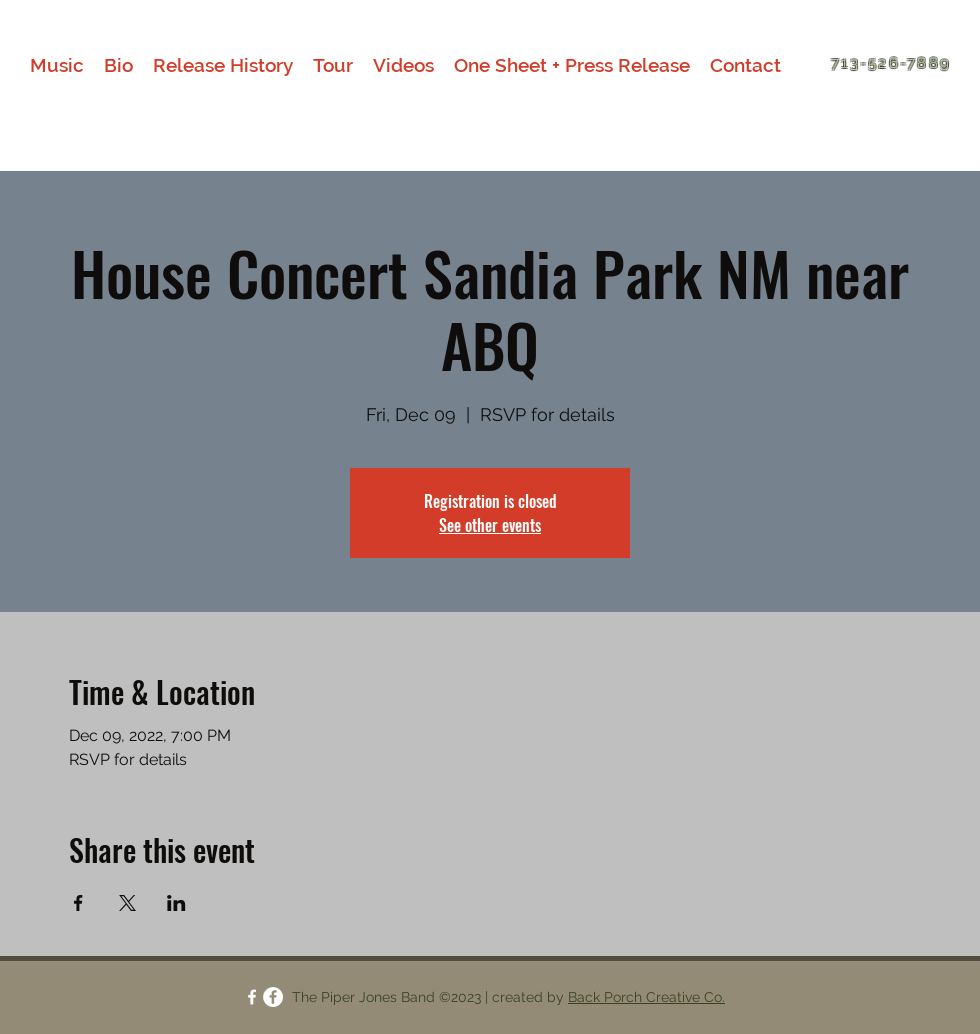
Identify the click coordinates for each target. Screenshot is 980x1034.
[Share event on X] (127, 903)
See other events (490, 525)
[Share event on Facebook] (78, 903)
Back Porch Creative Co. (646, 997)
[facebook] (252, 997)
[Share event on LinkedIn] (176, 903)
